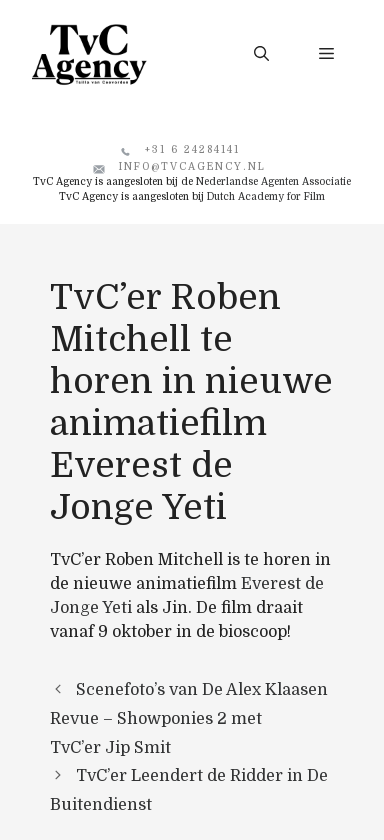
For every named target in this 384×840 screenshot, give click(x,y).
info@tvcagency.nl (192, 166)
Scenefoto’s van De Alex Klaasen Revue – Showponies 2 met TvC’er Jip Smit (189, 719)
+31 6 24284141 (192, 149)
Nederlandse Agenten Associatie (273, 181)
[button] (261, 54)
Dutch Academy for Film (266, 196)
